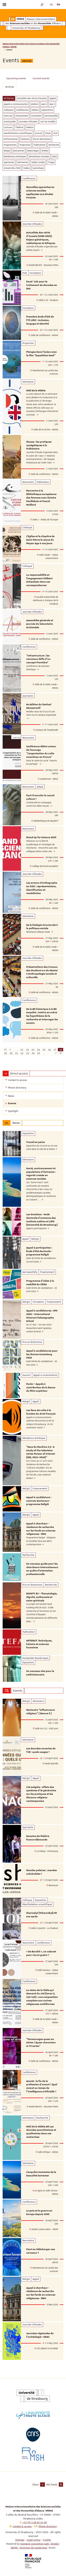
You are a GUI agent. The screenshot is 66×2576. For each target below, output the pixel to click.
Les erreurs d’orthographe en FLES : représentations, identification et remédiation (41, 888)
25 (38, 1053)
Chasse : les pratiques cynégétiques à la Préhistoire (39, 445)
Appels (53, 98)
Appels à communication (16, 104)
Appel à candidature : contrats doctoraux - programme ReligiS (38, 1501)
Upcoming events (16, 78)
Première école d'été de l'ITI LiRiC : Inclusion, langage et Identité (40, 320)
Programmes (10, 144)
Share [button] (35, 2484)
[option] (33, 1143)
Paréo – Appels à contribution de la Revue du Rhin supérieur (40, 1387)
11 (21, 1049)
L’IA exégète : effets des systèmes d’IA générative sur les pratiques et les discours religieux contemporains (41, 1794)
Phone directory (48, 2526)
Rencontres (18, 150)
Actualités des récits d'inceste (32, 98)
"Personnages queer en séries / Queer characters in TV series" (41, 2043)
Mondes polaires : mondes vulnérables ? (41, 1872)
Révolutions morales (39, 156)
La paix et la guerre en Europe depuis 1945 (39, 2212)
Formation (36, 115)
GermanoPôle (51, 115)
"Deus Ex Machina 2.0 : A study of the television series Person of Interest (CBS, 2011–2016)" (40, 1452)
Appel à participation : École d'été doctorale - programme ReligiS (39, 1251)
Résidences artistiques (15, 156)
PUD (56, 133)
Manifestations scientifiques (18, 133)
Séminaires (22, 162)
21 (16, 1053)
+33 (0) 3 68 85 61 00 (35, 2522)
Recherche (54, 144)
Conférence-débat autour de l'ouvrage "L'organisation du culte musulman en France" (41, 751)
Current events (41, 78)
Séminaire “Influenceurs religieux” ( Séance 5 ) (40, 1711)
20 (11, 1053)
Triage (51, 162)
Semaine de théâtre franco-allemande (37, 1838)
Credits (47, 2539)
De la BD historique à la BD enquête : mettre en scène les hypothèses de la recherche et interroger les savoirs (42, 1016)
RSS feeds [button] (51, 2484)
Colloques (8, 110)
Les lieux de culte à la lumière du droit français (41, 1412)
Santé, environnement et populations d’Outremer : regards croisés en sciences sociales (41, 1173)
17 (55, 1049)
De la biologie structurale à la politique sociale (42, 926)
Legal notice (33, 2539)
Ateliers (34, 104)
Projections (25, 144)
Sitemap (19, 2539)
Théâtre (19, 127)
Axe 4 (44, 104)
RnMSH (45, 150)
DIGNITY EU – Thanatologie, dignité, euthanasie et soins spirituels (41, 1597)
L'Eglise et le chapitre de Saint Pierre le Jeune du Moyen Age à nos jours (40, 540)
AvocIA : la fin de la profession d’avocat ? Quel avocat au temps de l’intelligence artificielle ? (41, 2086)
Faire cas (8, 115)
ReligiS (7, 150)
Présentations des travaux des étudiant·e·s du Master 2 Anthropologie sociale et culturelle (42, 972)
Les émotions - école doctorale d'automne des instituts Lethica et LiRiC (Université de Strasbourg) (42, 1219)
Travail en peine (35, 1142)
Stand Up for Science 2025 (41, 837)
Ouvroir (38, 133)
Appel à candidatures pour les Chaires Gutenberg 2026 (42, 1354)
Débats (35, 110)
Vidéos (26, 168)
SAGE (54, 156)
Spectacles (9, 162)
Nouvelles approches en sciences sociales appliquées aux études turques (40, 192)
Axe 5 (52, 104)
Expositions (47, 110)
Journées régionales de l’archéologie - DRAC (40, 2335)
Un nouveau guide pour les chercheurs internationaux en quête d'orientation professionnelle (42, 1569)
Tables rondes (38, 162)
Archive (9, 86)
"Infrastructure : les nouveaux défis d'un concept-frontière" (38, 659)
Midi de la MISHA (35, 390)
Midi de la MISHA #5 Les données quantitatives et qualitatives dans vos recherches (41, 2132)
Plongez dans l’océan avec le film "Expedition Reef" (41, 353)
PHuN (48, 133)
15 (44, 1049)
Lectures (8, 127)
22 (22, 1053)
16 (49, 1049)
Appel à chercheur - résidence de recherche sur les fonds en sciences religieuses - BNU (40, 1529)
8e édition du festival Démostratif (38, 706)
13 (33, 1049)
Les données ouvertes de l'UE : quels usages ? (40, 1750)
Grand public (10, 121)
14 (38, 1049)
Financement (21, 115)
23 (27, 1053)
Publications (40, 144)
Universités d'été (12, 168)
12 (27, 1049)
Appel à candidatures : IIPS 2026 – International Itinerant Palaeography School (41, 1316)
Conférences (22, 110)
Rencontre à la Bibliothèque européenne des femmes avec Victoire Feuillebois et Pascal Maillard (41, 497)
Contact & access (22, 2526)
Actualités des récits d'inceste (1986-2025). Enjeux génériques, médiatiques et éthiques (40, 238)
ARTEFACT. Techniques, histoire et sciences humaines (39, 1644)
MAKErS (30, 127)
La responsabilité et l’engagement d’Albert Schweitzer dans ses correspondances (39, 580)
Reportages (33, 150)
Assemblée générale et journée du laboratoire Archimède (39, 624)
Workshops (38, 168)
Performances (11, 139)
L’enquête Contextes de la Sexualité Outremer (41, 2174)
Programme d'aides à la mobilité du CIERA (40, 1282)
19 (5, 1053)
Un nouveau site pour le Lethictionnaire (40, 1673)
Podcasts (25, 139)
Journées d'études (28, 121)
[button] (42, 4)
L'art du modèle (47, 121)
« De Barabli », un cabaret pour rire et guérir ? (41, 1953)
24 (33, 1053)
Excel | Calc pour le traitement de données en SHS (41, 285)
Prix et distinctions (42, 139)
